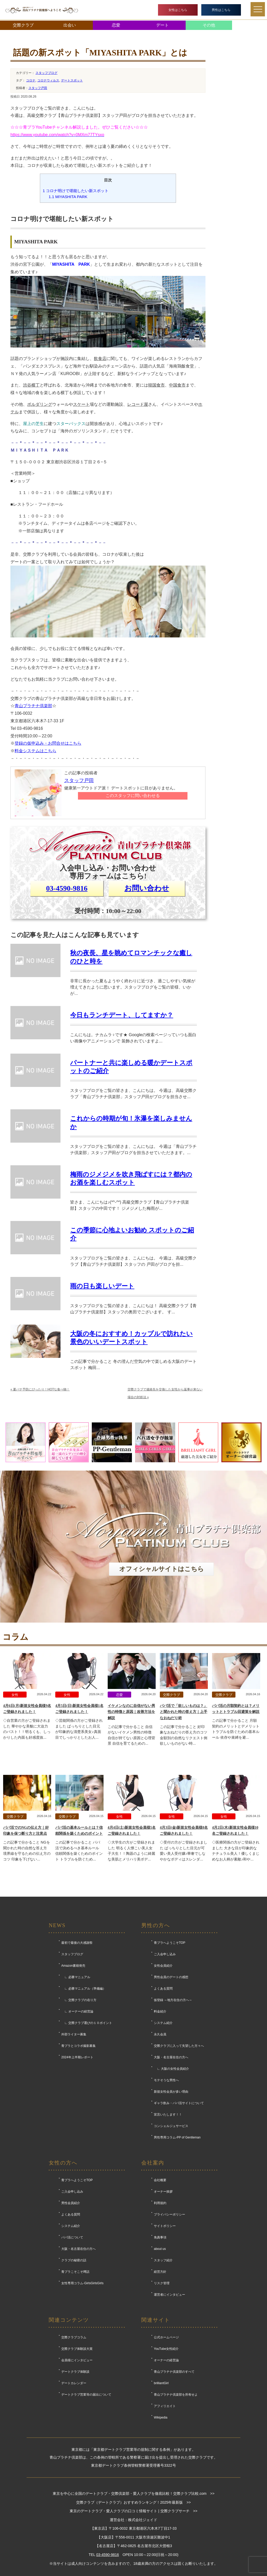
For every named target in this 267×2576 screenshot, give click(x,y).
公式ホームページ (166, 2337)
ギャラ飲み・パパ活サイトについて (179, 2103)
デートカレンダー (73, 2383)
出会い (69, 25)
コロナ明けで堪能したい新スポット (76, 190)
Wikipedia (160, 2417)
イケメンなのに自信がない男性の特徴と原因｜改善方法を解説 (131, 1712)
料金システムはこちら (35, 751)
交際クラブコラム (73, 2337)
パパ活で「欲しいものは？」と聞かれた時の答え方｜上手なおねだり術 (183, 1712)
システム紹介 (163, 2023)
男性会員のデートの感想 (171, 1977)
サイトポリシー (165, 2226)
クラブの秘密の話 (73, 2260)
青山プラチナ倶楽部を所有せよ (176, 2394)
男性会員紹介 (70, 2203)
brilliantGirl (161, 2383)
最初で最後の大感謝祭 (77, 1943)
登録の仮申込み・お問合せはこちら (48, 743)
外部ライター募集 (73, 2034)
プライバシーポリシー (169, 2214)
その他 (209, 25)
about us (160, 2249)
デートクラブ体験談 (75, 2372)
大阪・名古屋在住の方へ (171, 2057)
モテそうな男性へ (166, 2080)
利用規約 (160, 2203)
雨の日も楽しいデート (102, 1286)
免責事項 (160, 2237)
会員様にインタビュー (77, 2360)
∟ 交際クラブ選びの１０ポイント (86, 2023)
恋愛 (116, 25)
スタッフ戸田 (37, 88)
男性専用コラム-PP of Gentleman (177, 2137)
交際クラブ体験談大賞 (77, 2349)
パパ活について (72, 2237)
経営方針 (160, 2272)
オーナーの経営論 (166, 2360)
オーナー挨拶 (163, 2191)
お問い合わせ (146, 888)
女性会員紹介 (163, 1965)
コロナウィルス (48, 80)
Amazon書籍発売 (73, 1965)
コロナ (30, 80)
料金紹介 (160, 2011)
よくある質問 (163, 1988)
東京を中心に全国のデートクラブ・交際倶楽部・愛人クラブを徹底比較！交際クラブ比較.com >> (134, 2493)
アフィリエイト (165, 2406)
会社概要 (160, 2180)
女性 (14, 1695)
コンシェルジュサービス (171, 2126)
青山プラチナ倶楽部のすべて (174, 2372)
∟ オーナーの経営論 (77, 2011)
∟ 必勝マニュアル (75, 1977)
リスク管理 (161, 2283)
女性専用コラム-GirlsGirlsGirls (82, 2283)
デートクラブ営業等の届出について (86, 2394)
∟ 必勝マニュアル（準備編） (83, 1988)
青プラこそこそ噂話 (75, 2272)
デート (162, 25)
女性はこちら (177, 10)
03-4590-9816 (67, 888)
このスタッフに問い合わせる (133, 795)
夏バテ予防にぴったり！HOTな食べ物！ (40, 1389)
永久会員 (160, 2034)
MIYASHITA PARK (68, 196)
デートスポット (72, 80)
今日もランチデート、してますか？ (121, 1015)
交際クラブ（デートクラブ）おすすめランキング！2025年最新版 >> (133, 2502)
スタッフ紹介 (163, 2260)
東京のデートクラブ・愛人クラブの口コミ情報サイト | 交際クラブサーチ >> (133, 2511)
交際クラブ (23, 25)
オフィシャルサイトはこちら (161, 1569)
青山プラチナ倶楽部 (33, 706)
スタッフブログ (46, 73)
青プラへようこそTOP (169, 1943)
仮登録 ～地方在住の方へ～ (173, 2000)
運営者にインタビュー (169, 2294)
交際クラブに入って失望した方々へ (179, 2046)
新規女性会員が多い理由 (171, 2091)
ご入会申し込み (165, 1954)
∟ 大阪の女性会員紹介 (171, 2069)
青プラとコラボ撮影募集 (78, 2046)
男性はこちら (221, 10)
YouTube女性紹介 (166, 2349)
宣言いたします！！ (168, 2114)
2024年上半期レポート (77, 2057)
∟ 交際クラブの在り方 (78, 2000)
